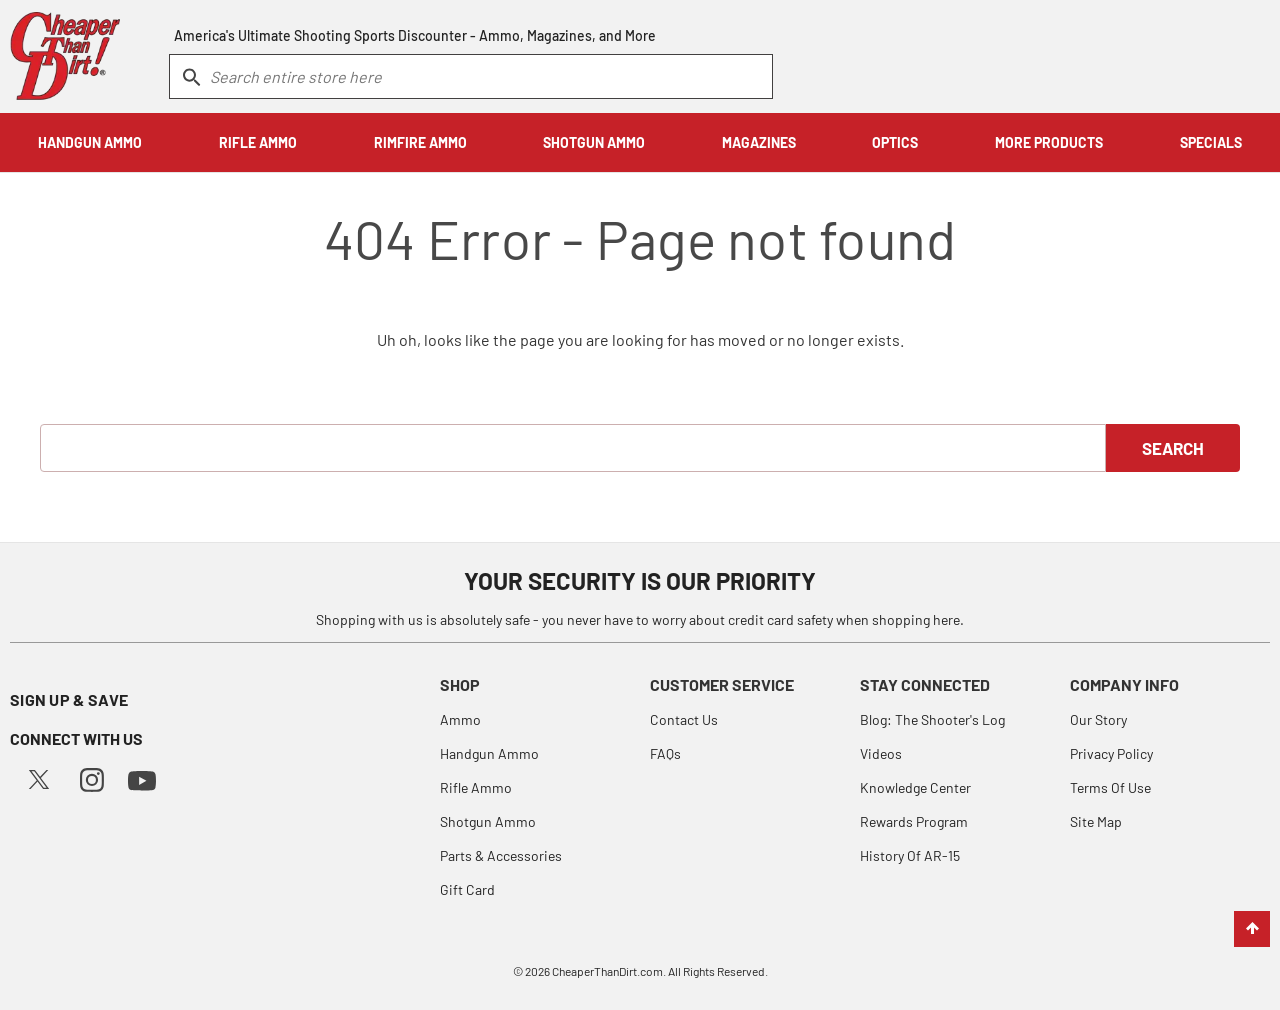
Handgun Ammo (489, 753)
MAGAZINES (759, 142)
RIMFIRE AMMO (420, 142)
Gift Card (467, 889)
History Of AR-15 (910, 855)
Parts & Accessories (501, 855)
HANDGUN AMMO (90, 142)
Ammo (460, 719)
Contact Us (684, 719)
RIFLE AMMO (258, 142)
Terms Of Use (1110, 787)
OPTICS (895, 142)
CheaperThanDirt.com (607, 971)
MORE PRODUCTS (1049, 142)
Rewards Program (914, 821)
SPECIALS (1211, 142)
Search (1173, 448)
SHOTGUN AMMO (594, 142)
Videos (881, 753)
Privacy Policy (1111, 753)
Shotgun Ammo (488, 821)
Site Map (1096, 821)
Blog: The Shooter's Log (932, 719)
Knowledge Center (915, 787)
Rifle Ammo (476, 787)
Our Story (1098, 719)
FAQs (665, 753)
